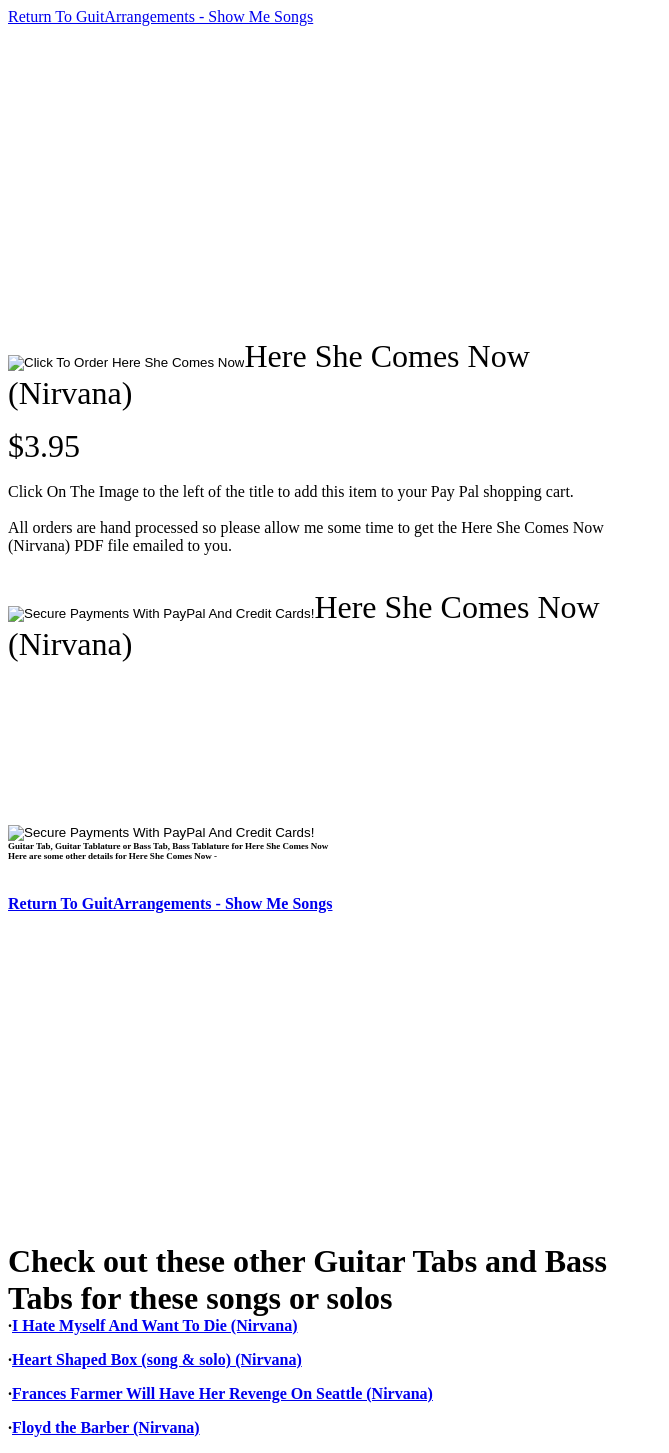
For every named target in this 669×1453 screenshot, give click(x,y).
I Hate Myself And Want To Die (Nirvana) (155, 1325)
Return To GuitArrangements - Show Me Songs (160, 16)
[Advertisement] (338, 182)
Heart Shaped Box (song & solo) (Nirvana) (157, 1359)
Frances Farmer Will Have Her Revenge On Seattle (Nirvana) (222, 1393)
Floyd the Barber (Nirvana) (106, 1427)
